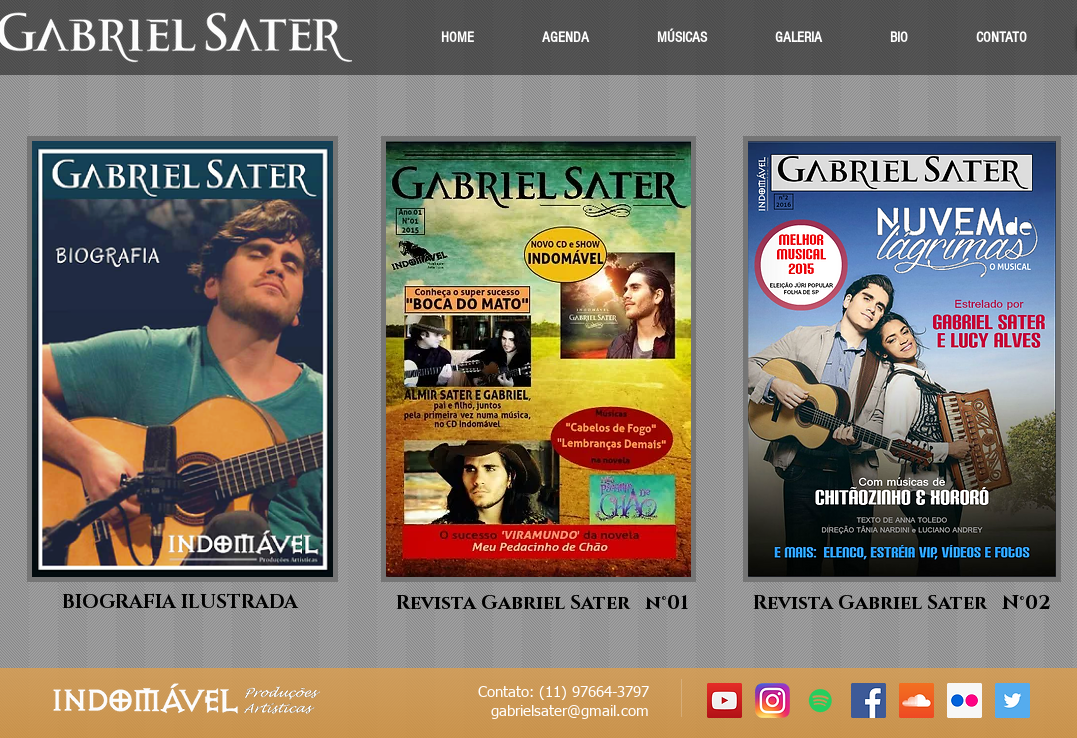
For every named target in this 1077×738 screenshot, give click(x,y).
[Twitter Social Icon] (1012, 700)
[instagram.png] (772, 700)
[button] (682, 37)
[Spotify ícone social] (820, 700)
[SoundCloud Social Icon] (916, 700)
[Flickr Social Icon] (964, 700)
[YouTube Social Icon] (724, 700)
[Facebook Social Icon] (868, 700)
